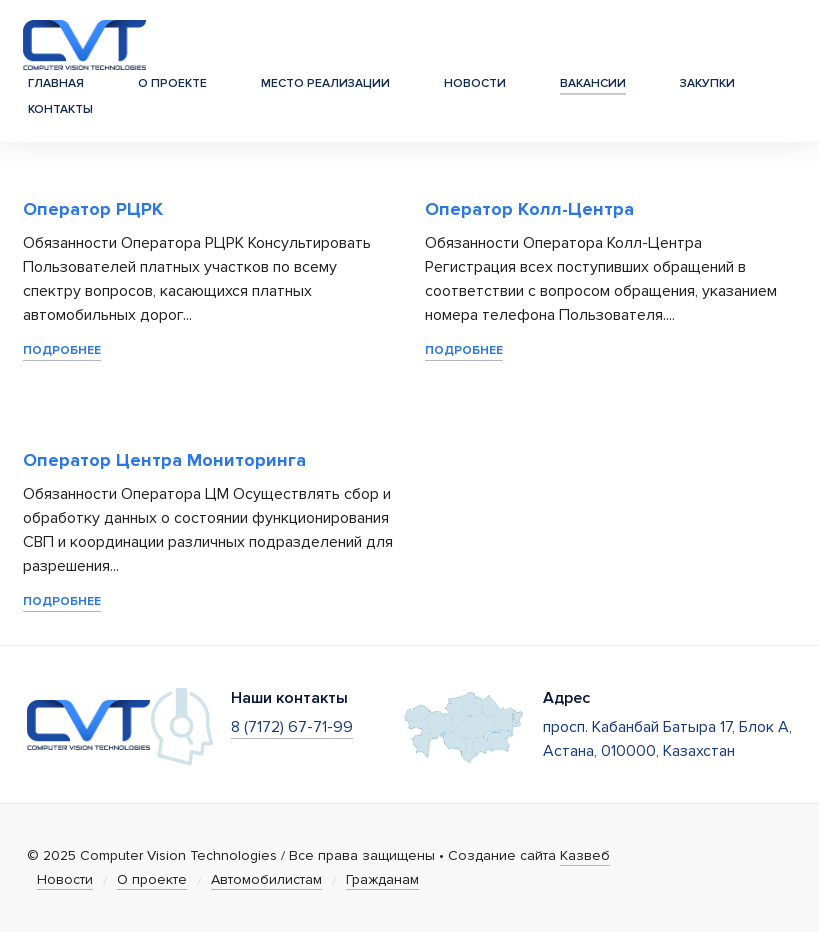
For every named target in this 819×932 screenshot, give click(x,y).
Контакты (60, 109)
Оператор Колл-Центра (529, 209)
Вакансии (593, 83)
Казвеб (585, 855)
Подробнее (62, 350)
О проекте (172, 83)
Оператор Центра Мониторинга (164, 460)
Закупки (707, 83)
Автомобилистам (266, 879)
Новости (475, 83)
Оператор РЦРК (93, 209)
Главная (56, 83)
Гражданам (382, 879)
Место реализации (325, 83)
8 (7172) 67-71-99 (292, 727)
